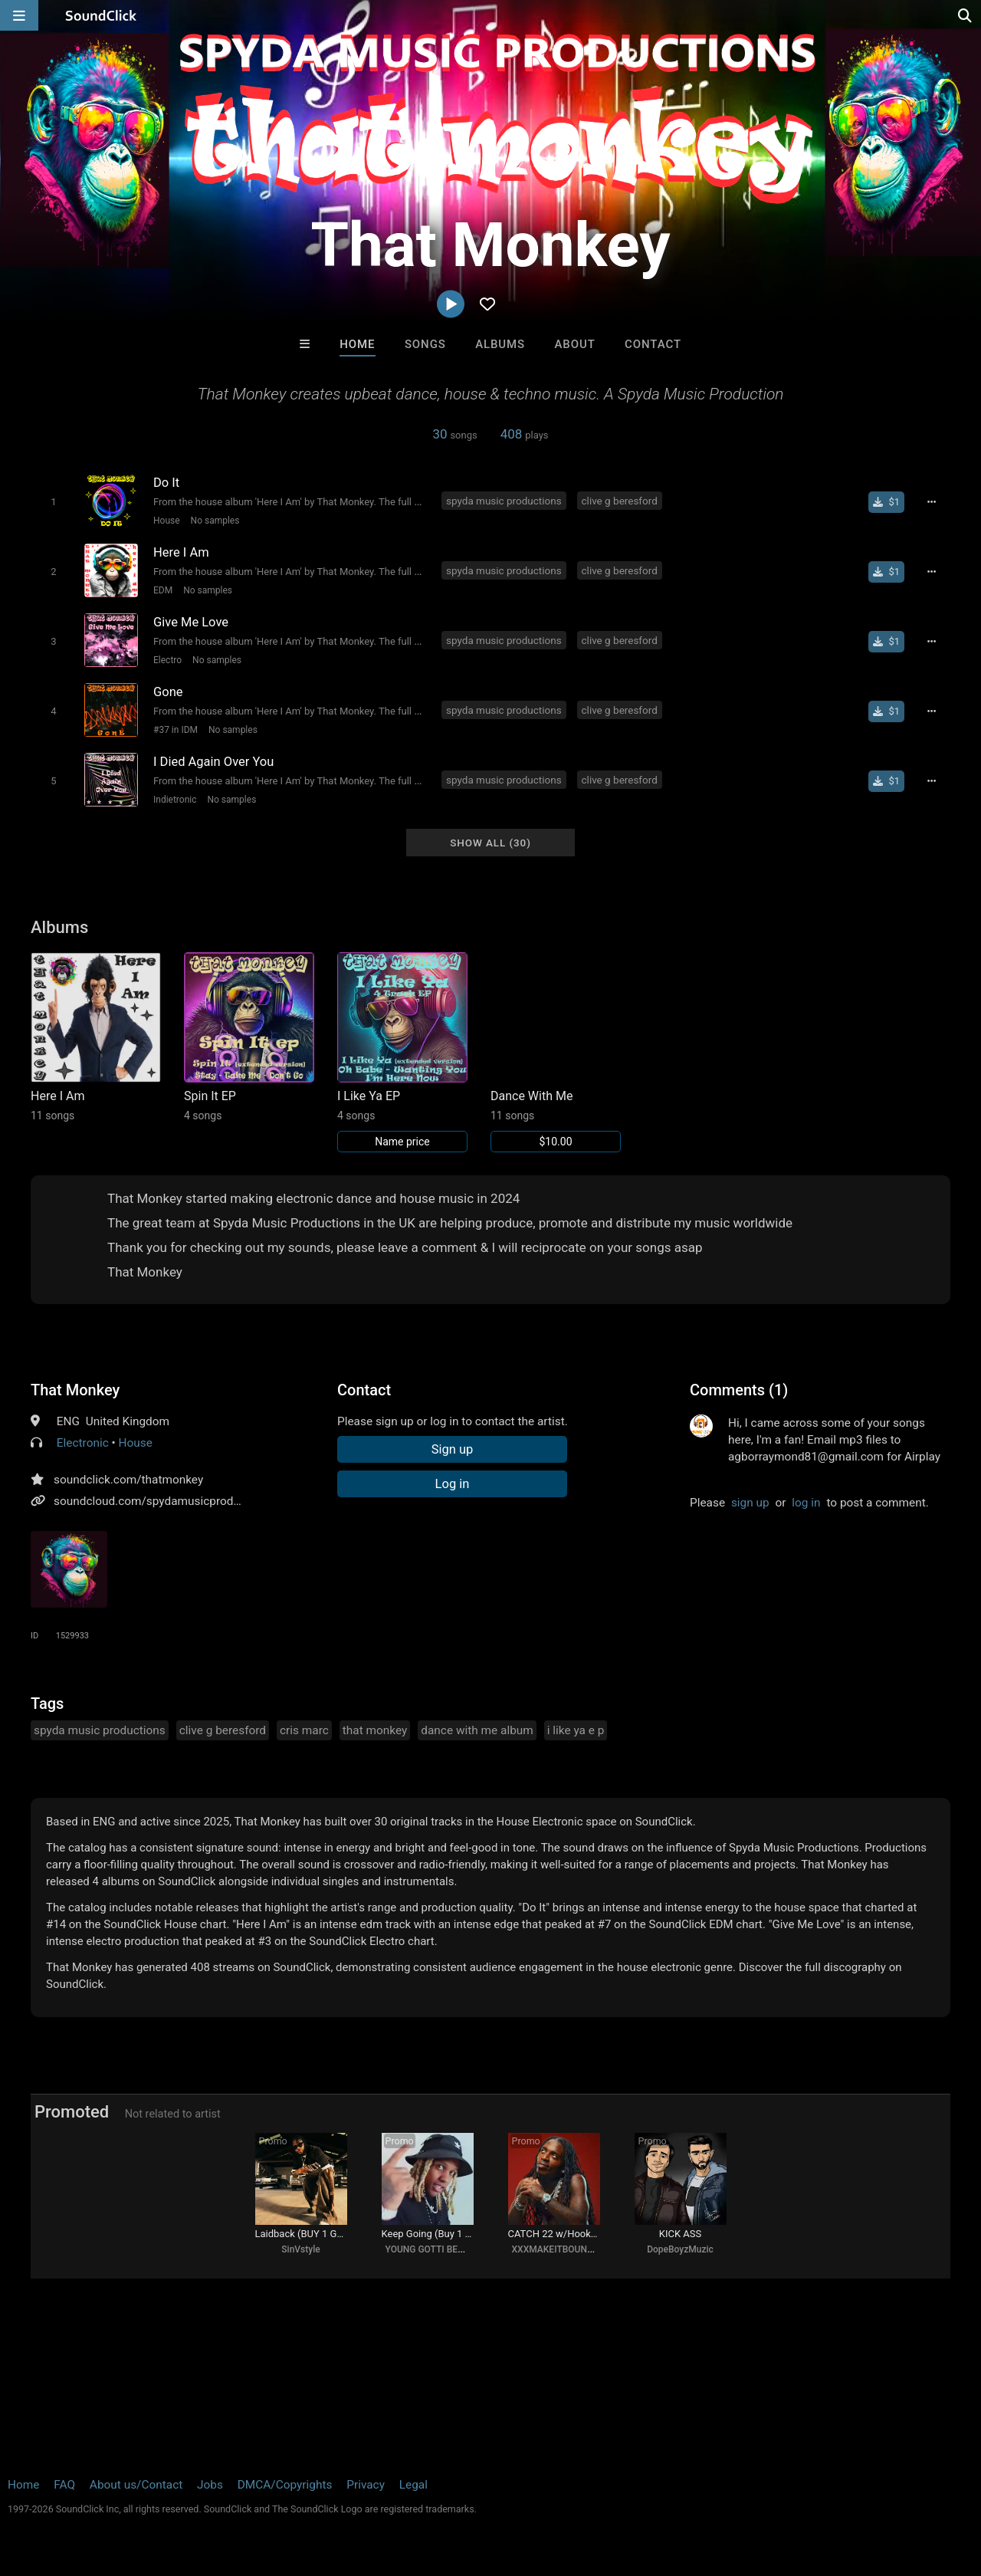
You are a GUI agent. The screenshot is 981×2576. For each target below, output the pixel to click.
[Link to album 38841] (555, 1052)
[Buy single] (886, 502)
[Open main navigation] (19, 15)
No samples (215, 520)
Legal (413, 2485)
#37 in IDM (175, 729)
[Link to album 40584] (96, 1037)
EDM (162, 590)
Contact (653, 344)
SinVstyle (300, 2249)
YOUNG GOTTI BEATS (430, 2249)
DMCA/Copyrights (285, 2485)
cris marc (304, 1730)
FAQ (64, 2485)
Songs (425, 344)
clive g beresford (620, 501)
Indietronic (174, 799)
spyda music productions (504, 501)
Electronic (83, 1443)
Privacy (365, 2485)
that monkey (375, 1730)
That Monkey (75, 1390)
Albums (500, 344)
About (574, 344)
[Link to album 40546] (249, 1037)
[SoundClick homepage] (101, 15)
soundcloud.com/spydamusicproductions (163, 1501)
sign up (750, 1503)
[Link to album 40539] (402, 1052)
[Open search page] (965, 15)
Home (357, 344)
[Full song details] (931, 502)
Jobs (210, 2485)
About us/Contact (136, 2485)
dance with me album (477, 1730)
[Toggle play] (53, 502)
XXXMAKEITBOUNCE (555, 2249)
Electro (167, 660)
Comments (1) (739, 1390)
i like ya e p (576, 1730)
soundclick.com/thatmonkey (128, 1480)
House (166, 520)
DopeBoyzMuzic (680, 2249)
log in (806, 1503)
